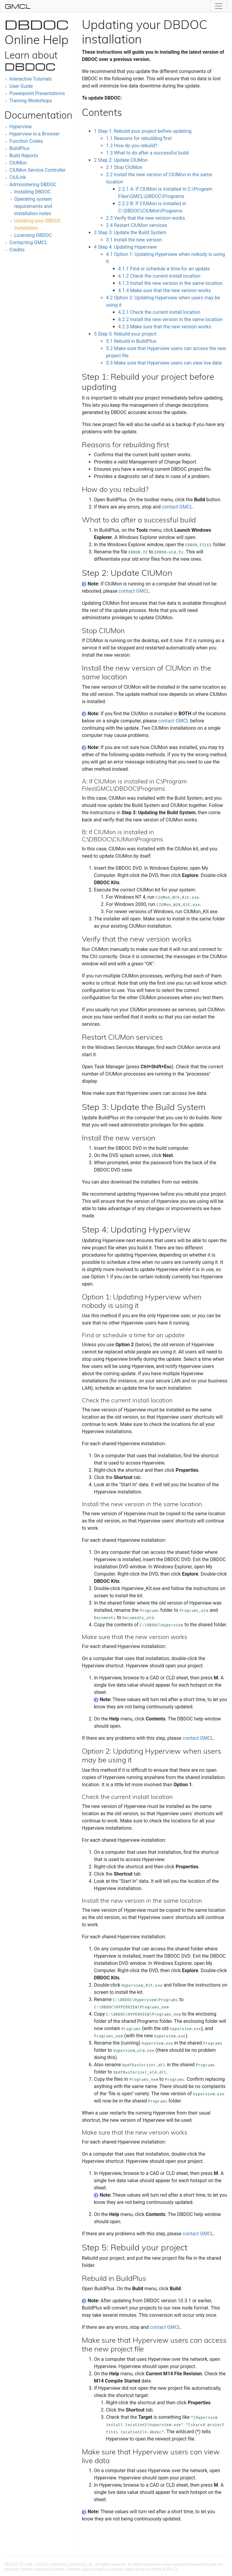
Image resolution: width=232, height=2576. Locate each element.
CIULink (17, 177)
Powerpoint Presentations (37, 93)
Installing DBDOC (32, 192)
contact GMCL (177, 507)
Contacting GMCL (28, 242)
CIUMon (18, 163)
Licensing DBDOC (33, 235)
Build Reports (23, 155)
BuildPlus (19, 148)
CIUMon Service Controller (37, 170)
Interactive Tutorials (30, 79)
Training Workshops (30, 101)
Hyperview (20, 126)
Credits (17, 250)
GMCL (18, 6)
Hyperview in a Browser (34, 134)
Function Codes (26, 141)
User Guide (21, 86)
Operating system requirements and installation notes (33, 206)
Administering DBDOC (32, 184)
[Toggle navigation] (218, 6)
